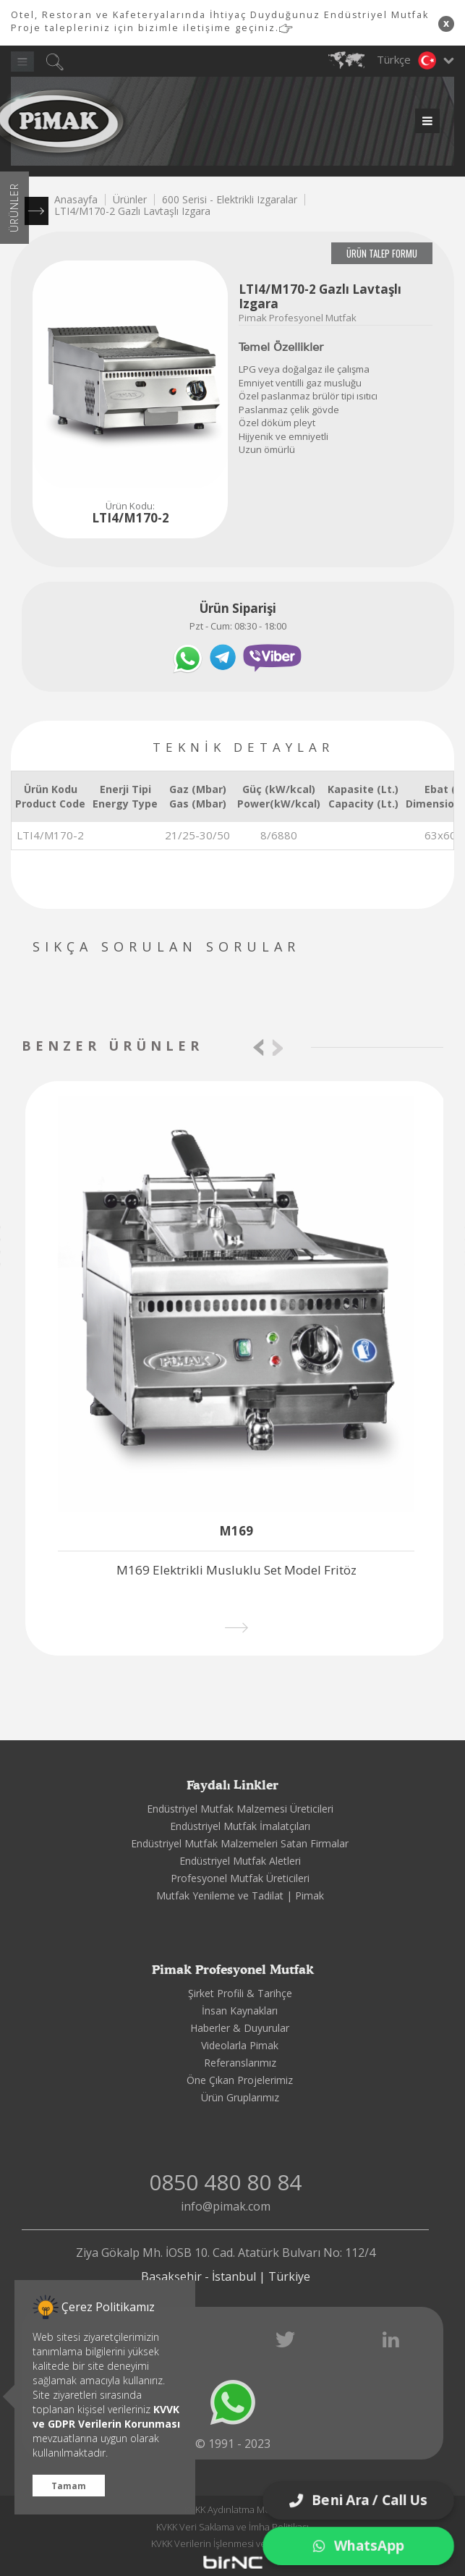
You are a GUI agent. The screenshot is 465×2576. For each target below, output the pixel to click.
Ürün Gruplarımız (240, 2097)
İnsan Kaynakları (240, 2010)
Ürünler (130, 199)
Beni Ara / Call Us (358, 2500)
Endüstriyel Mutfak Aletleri (240, 1861)
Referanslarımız (240, 2062)
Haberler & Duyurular (239, 2028)
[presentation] (258, 1047)
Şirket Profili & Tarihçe (240, 1993)
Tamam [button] (68, 2485)
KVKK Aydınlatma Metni (232, 2509)
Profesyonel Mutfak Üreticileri (240, 1878)
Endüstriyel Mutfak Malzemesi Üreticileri (240, 1809)
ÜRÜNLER (14, 207)
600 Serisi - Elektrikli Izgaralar (229, 199)
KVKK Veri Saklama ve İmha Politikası (232, 2526)
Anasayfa (76, 199)
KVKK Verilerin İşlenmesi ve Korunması (232, 2543)
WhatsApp (358, 2545)
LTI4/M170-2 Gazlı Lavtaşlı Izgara (132, 211)
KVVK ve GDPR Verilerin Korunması (106, 2416)
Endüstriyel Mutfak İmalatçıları (240, 1826)
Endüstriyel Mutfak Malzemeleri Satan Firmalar (240, 1843)
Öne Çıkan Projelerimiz (240, 2080)
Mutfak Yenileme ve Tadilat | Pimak (240, 1895)
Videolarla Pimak (239, 2045)
